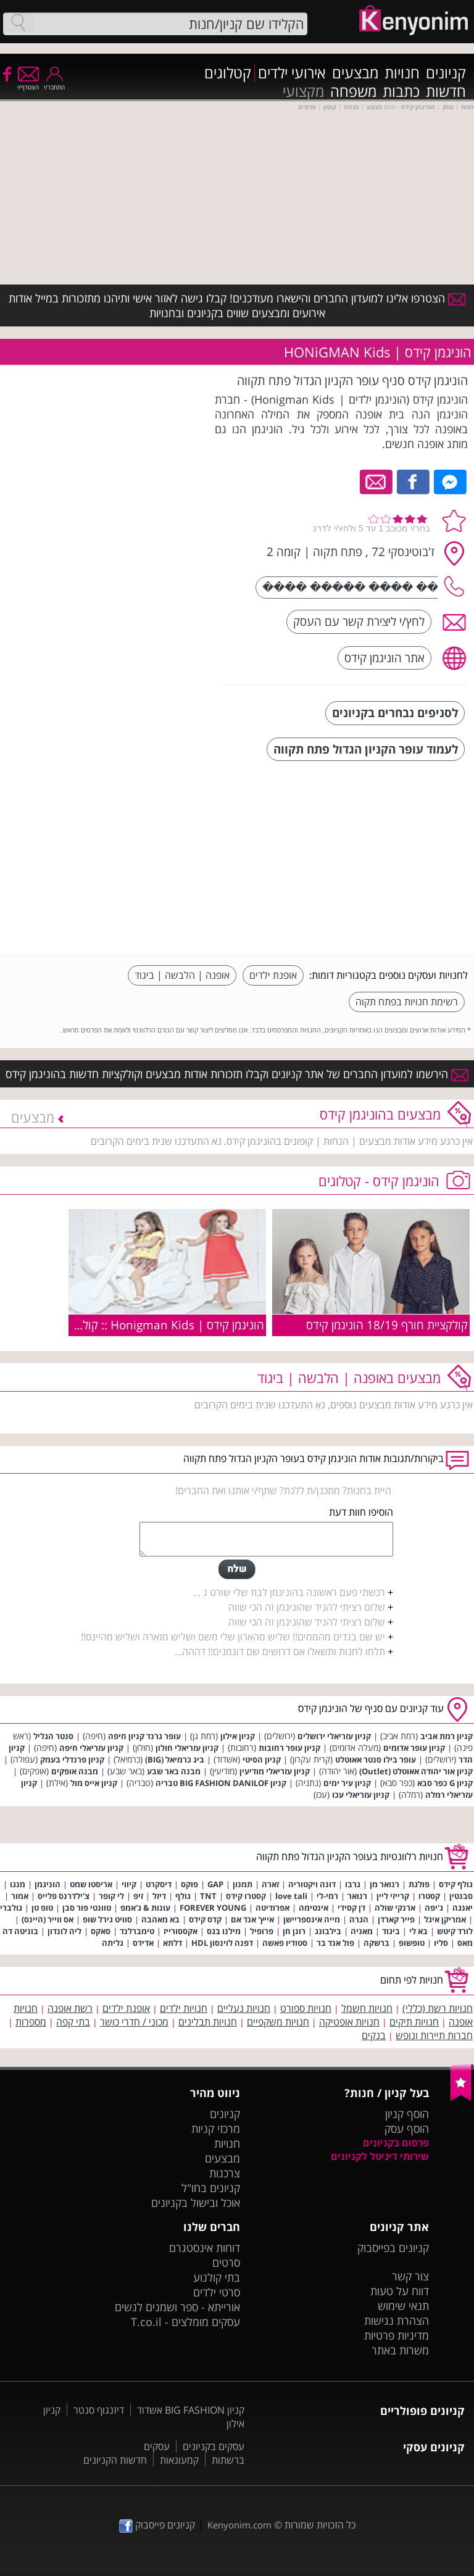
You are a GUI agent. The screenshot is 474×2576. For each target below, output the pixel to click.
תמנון (242, 1884)
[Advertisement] (375, 860)
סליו (441, 1942)
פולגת (419, 1884)
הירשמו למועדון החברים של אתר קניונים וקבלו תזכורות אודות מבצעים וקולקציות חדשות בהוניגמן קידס (237, 1073)
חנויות (402, 73)
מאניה (362, 1931)
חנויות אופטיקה (349, 2022)
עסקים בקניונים (213, 2446)
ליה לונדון (64, 1931)
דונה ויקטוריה (312, 1884)
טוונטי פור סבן (86, 1907)
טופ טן (42, 1907)
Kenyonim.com (239, 2525)
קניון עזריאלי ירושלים (334, 1736)
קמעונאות (179, 2460)
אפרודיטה (272, 1907)
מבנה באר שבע (174, 1771)
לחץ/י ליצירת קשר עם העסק (359, 621)
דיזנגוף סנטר (98, 2410)
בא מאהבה (160, 1919)
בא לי (418, 1931)
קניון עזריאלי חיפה (91, 1747)
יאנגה (462, 1907)
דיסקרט (159, 1884)
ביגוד (391, 1931)
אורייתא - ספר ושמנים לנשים (177, 2307)
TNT (208, 1895)
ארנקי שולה (395, 1907)
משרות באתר (400, 2350)
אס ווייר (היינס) (47, 1919)
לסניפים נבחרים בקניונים (395, 712)
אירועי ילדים (292, 73)
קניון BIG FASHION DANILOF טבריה (221, 1783)
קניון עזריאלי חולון (187, 1747)
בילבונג (328, 1931)
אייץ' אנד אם (252, 1919)
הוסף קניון (407, 2113)
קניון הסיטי (262, 1759)
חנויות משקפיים (278, 2022)
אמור (19, 1895)
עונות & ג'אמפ (145, 1907)
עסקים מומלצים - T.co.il (185, 2321)
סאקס (100, 1931)
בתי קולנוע (216, 2277)
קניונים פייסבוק (157, 2525)
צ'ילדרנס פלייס (63, 1895)
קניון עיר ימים (347, 1783)
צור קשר (410, 2276)
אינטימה (313, 1907)
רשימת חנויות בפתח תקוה (407, 1001)
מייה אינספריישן (311, 1919)
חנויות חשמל (367, 2008)
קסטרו (429, 1895)
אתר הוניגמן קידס (384, 657)
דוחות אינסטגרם (204, 2247)
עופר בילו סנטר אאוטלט (375, 1759)
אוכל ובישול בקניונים (195, 2202)
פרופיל (261, 1931)
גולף (183, 1895)
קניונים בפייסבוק (393, 2247)
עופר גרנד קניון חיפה (144, 1736)
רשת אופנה (70, 2008)
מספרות (30, 2022)
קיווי (129, 1884)
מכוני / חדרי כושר (134, 2022)
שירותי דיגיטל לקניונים (380, 2156)
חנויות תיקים (414, 2022)
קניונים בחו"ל (210, 2187)
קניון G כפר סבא (445, 1783)
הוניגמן (47, 1884)
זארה (270, 1884)
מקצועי (303, 91)
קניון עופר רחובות (289, 1747)
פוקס (189, 1884)
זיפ (138, 1895)
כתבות (401, 91)
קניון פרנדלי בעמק (72, 1759)
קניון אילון (237, 1736)
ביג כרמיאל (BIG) (174, 1759)
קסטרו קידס (246, 1895)
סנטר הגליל (53, 1736)
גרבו (352, 1884)
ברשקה (376, 1942)
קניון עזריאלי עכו (360, 1794)
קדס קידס (205, 1919)
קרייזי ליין (392, 1895)
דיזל (159, 1895)
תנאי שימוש (403, 2305)
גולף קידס (456, 1884)
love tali (291, 1895)
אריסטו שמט (91, 1884)
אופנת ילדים (273, 975)
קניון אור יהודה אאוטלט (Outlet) (416, 1771)
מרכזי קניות (215, 2128)
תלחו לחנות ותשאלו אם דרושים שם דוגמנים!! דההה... (280, 1651)
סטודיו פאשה (284, 1942)
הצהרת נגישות (396, 2320)
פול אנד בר (335, 1942)
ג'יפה (434, 1907)
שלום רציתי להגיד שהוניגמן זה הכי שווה (306, 1607)
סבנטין (461, 1895)
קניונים (446, 73)
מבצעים (355, 73)
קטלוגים (227, 73)
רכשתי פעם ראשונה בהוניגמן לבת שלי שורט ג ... (289, 1592)
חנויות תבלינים (207, 2022)
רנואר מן (384, 1884)
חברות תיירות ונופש (434, 2035)
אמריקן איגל (445, 1919)
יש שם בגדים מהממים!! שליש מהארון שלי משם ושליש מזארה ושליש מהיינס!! (233, 1636)
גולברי (11, 1907)
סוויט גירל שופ (107, 1919)
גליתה (112, 1942)
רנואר (357, 1895)
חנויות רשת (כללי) (437, 2008)
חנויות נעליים (243, 2008)
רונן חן (294, 1931)
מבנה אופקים (74, 1771)
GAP (215, 1884)
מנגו (17, 1884)
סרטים (226, 2262)
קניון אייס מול (93, 1783)
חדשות (446, 91)
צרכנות (224, 2173)
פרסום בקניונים (396, 2143)
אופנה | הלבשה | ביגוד (182, 975)
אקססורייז (181, 1931)
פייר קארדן (396, 1919)
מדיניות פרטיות (396, 2335)
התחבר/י (54, 83)
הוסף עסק (407, 2128)
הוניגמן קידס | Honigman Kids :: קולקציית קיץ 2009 (136, 1324)
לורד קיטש (455, 1931)
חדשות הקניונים (115, 2460)
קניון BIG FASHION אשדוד (190, 2410)
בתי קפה (73, 2022)
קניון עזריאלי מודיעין (274, 1771)
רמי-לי (327, 1895)
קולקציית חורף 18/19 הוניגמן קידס (387, 1324)
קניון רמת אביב (446, 1736)
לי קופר (111, 1895)
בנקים (374, 2035)
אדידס (143, 1942)
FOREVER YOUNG (213, 1907)
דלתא (172, 1942)
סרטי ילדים (216, 2292)
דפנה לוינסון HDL (222, 1942)
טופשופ (412, 1942)
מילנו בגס (224, 1931)
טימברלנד (137, 1931)
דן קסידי (351, 1907)
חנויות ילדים (183, 2008)
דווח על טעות (399, 2290)
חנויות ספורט (305, 2008)
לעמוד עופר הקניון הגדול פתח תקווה (365, 749)
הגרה (358, 1919)
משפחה (353, 91)
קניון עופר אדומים (414, 1747)
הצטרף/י (28, 83)
